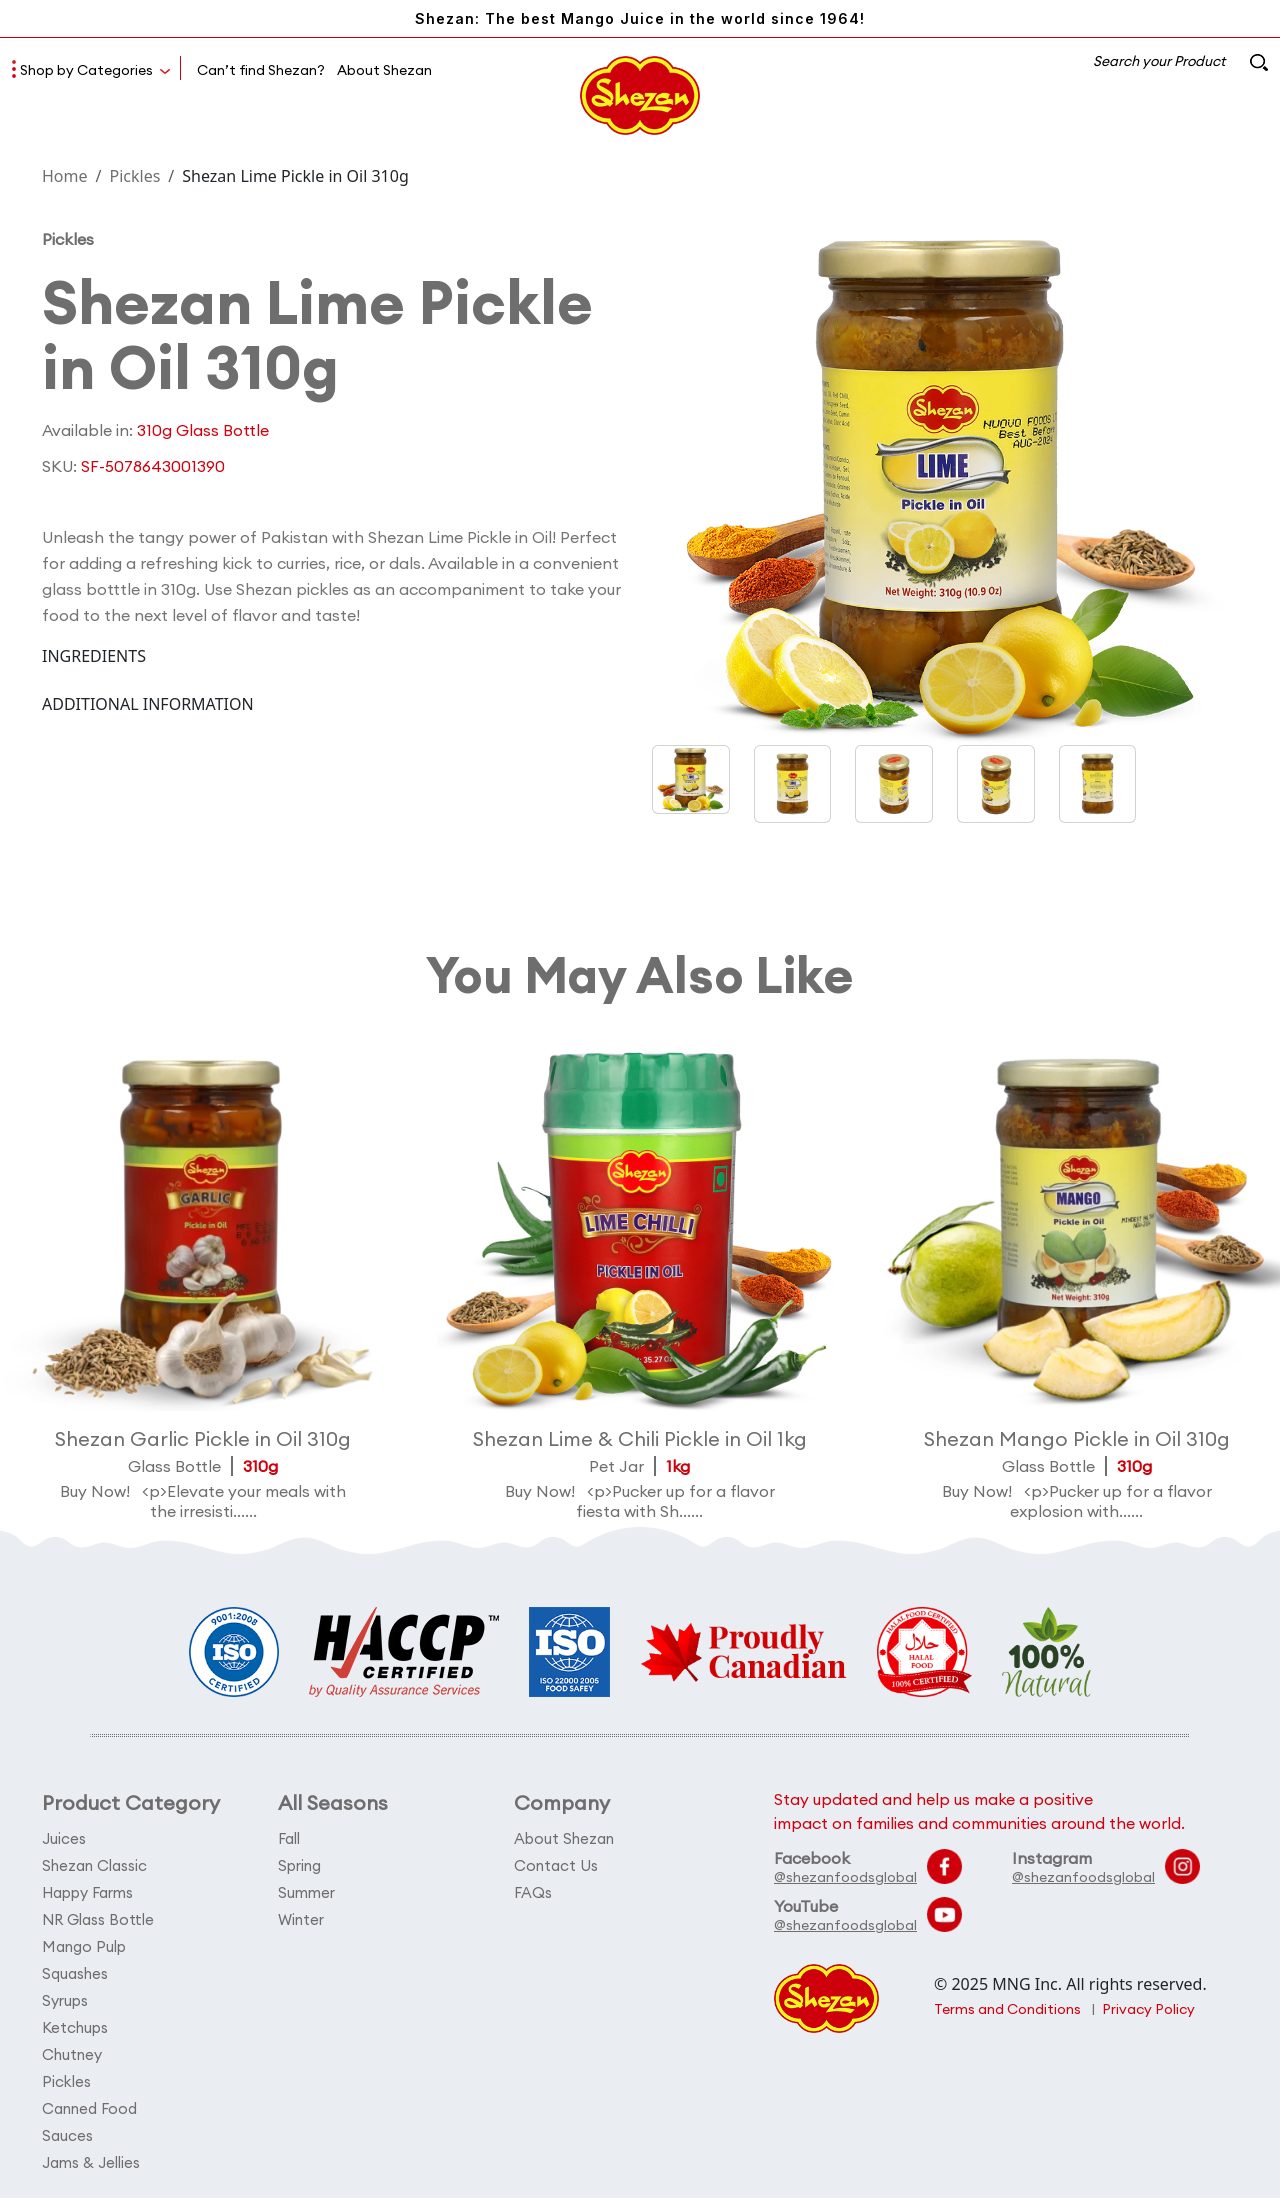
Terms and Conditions (1007, 2009)
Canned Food (89, 2108)
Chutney (72, 2054)
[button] (793, 784)
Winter (301, 1919)
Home (65, 176)
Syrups (65, 2000)
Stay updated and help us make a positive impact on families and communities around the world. (979, 1811)
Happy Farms (87, 1892)
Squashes (75, 1973)
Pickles (134, 176)
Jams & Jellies (91, 2162)
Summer (306, 1892)
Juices (64, 1838)
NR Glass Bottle (98, 1919)
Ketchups (75, 2027)
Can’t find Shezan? (261, 70)
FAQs (533, 1892)
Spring (299, 1865)
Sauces (67, 2135)
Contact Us (556, 1865)
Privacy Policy (1148, 2009)
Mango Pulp (84, 1946)
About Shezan (384, 70)
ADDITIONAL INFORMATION (148, 704)
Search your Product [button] (1180, 61)
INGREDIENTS (94, 656)
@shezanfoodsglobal (845, 1877)
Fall (289, 1838)
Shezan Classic (94, 1865)
